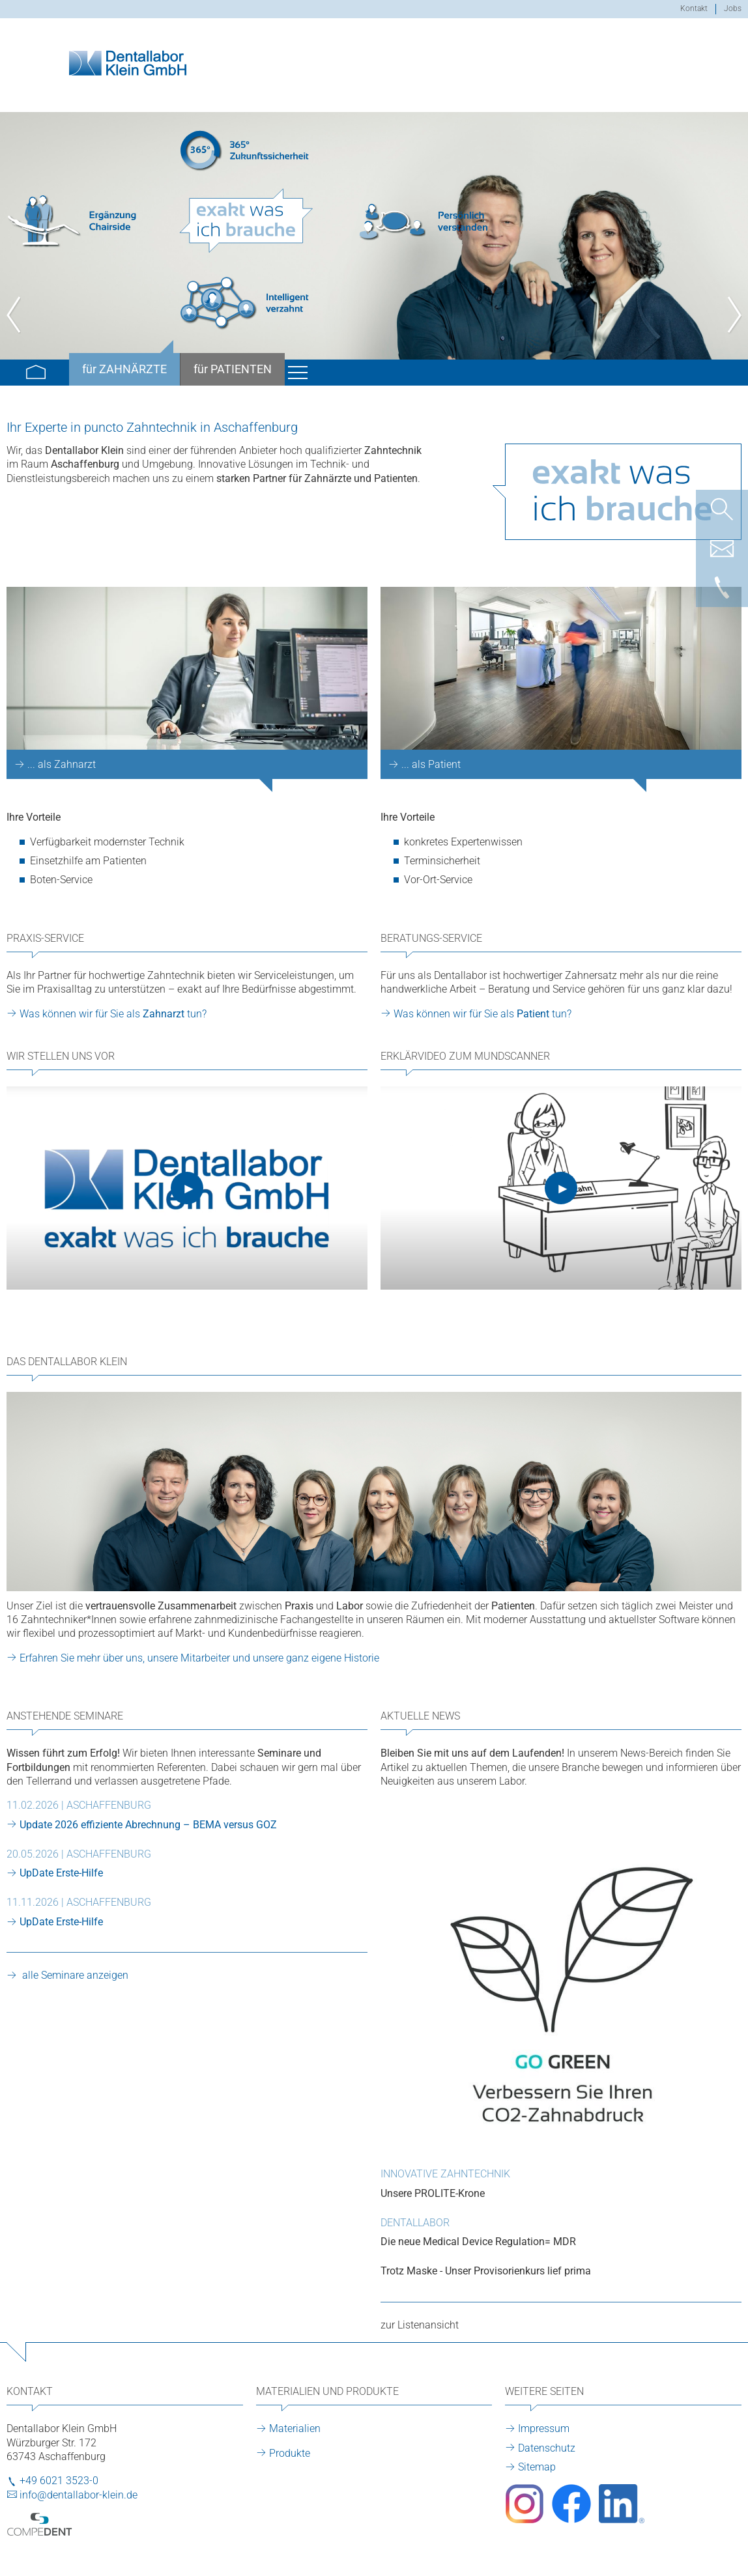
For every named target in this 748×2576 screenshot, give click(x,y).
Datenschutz (546, 2448)
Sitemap (537, 2467)
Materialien (295, 2428)
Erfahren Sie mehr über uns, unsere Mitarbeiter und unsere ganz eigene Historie (199, 1658)
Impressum (543, 2428)
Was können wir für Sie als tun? (113, 1014)
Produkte (289, 2453)
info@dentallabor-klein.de (78, 2495)
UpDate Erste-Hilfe (61, 1873)
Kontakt (694, 8)
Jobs (732, 8)
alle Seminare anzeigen (74, 1975)
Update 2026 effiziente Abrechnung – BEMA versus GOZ (148, 1825)
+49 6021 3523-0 (59, 2480)
